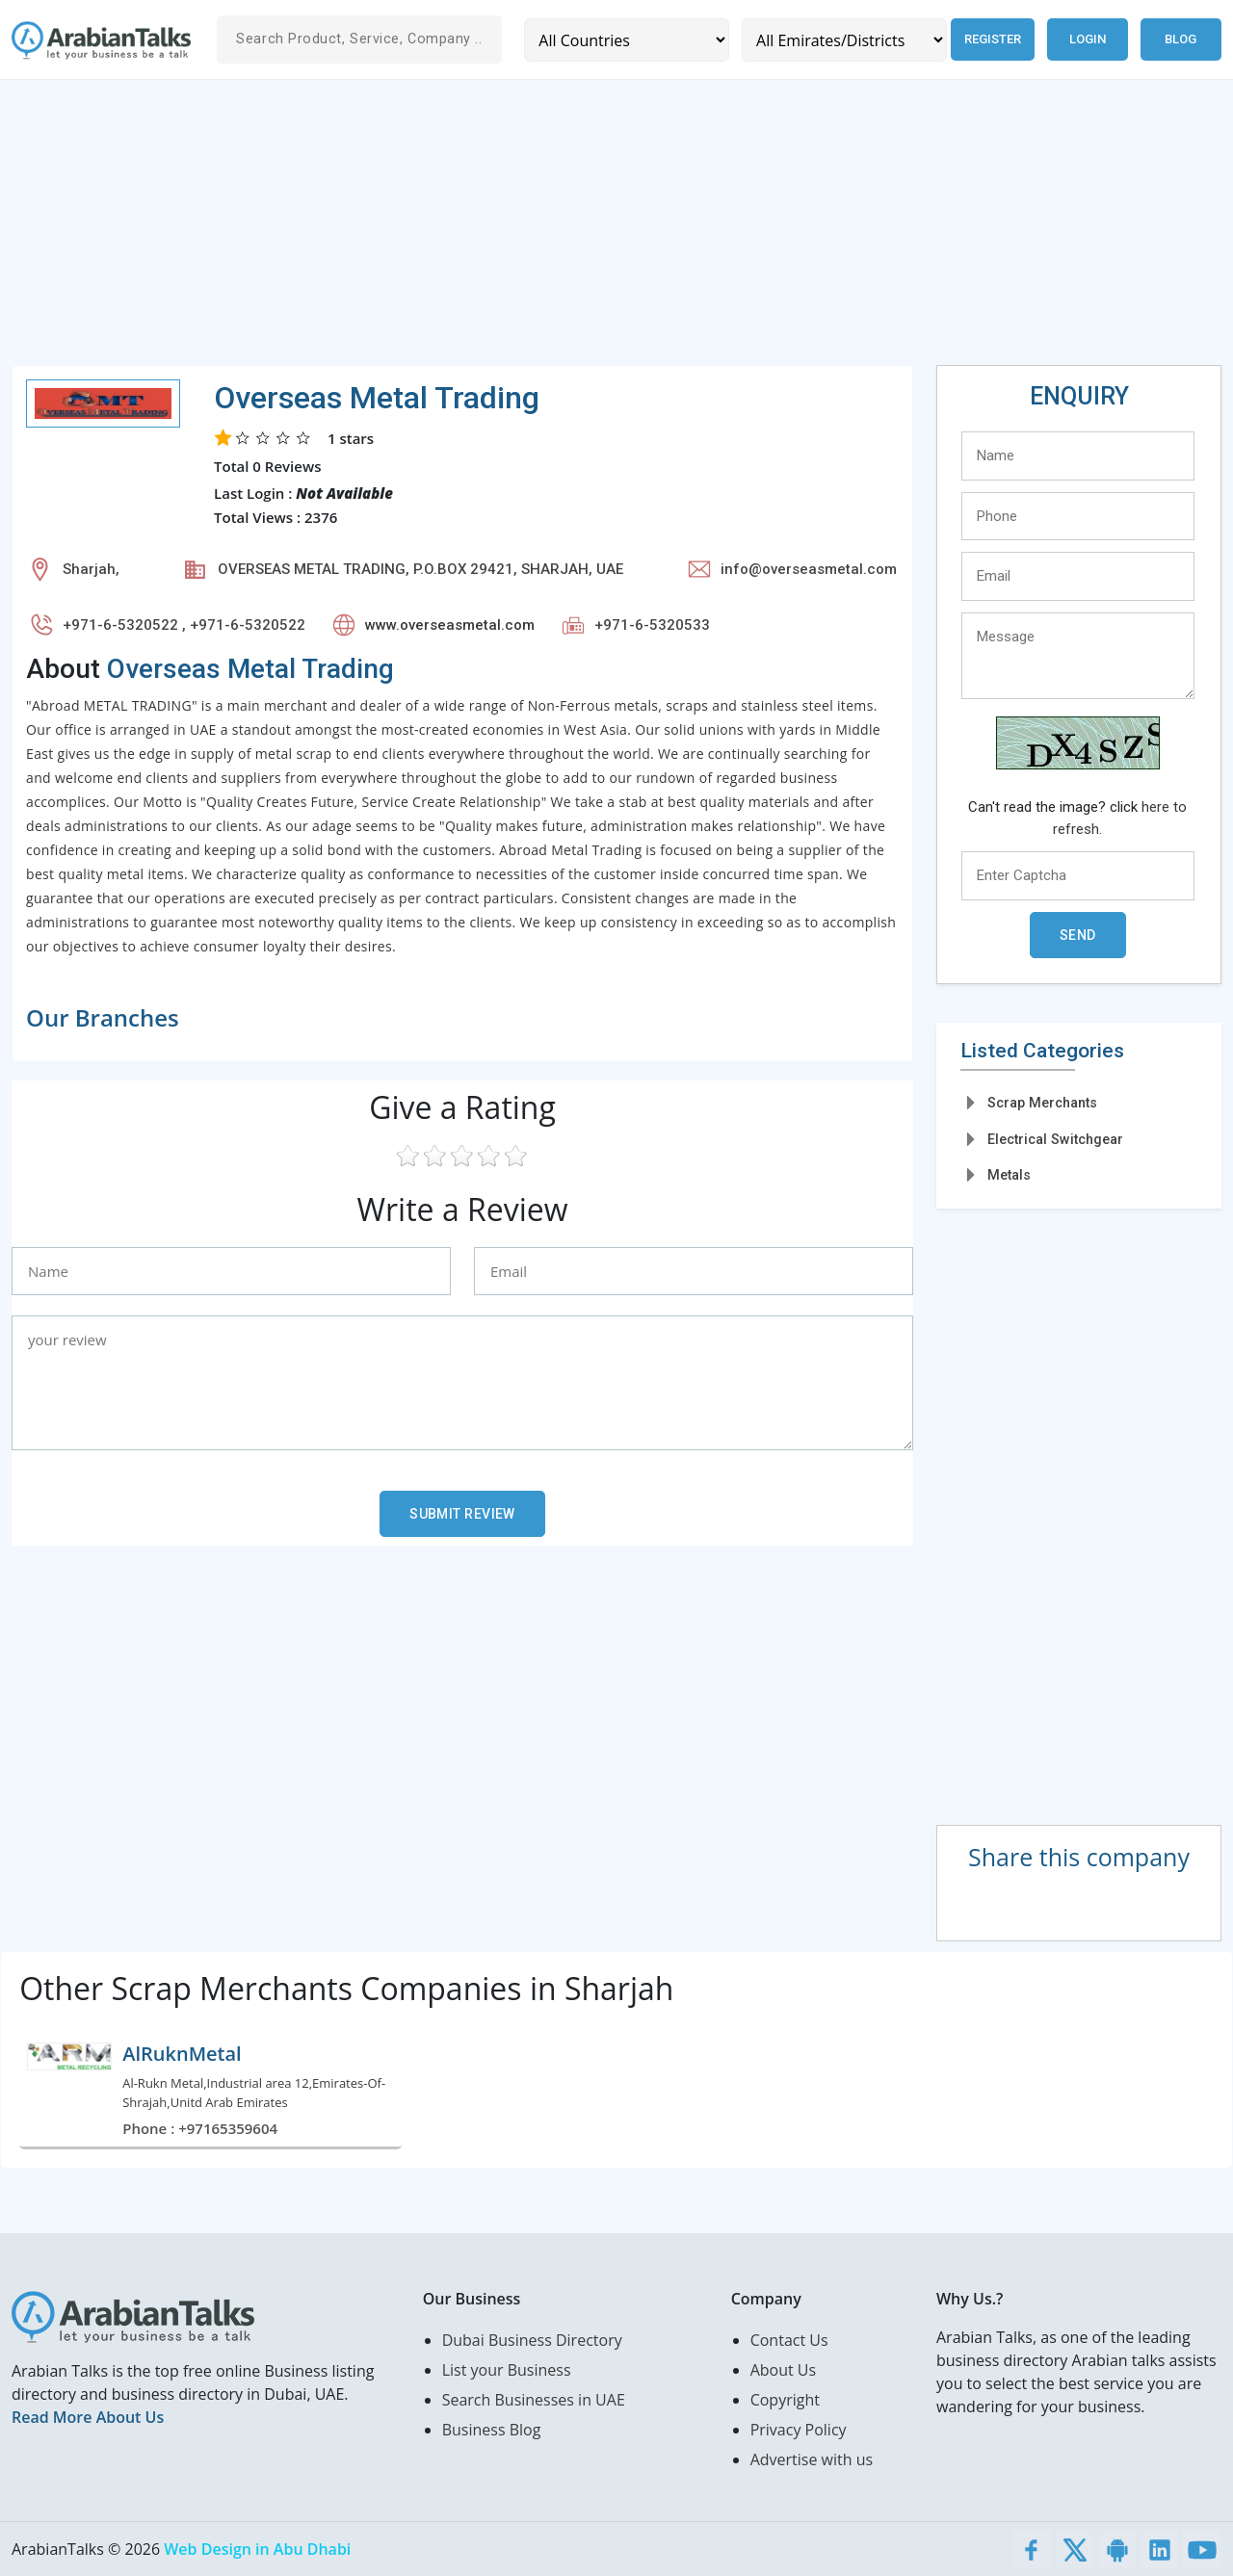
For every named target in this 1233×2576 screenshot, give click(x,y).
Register (990, 39)
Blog (1180, 39)
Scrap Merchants (1042, 1102)
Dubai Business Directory (532, 2340)
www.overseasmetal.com (450, 625)
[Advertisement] (589, 230)
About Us (783, 2370)
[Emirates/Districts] (841, 40)
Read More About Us (88, 2417)
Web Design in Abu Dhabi (257, 2549)
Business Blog (491, 2429)
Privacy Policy (798, 2429)
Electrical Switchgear (1055, 1139)
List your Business (506, 2370)
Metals (1009, 1175)
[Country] (625, 40)
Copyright (785, 2399)
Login (1087, 39)
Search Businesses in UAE (533, 2399)
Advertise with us (811, 2459)
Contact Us (789, 2340)
